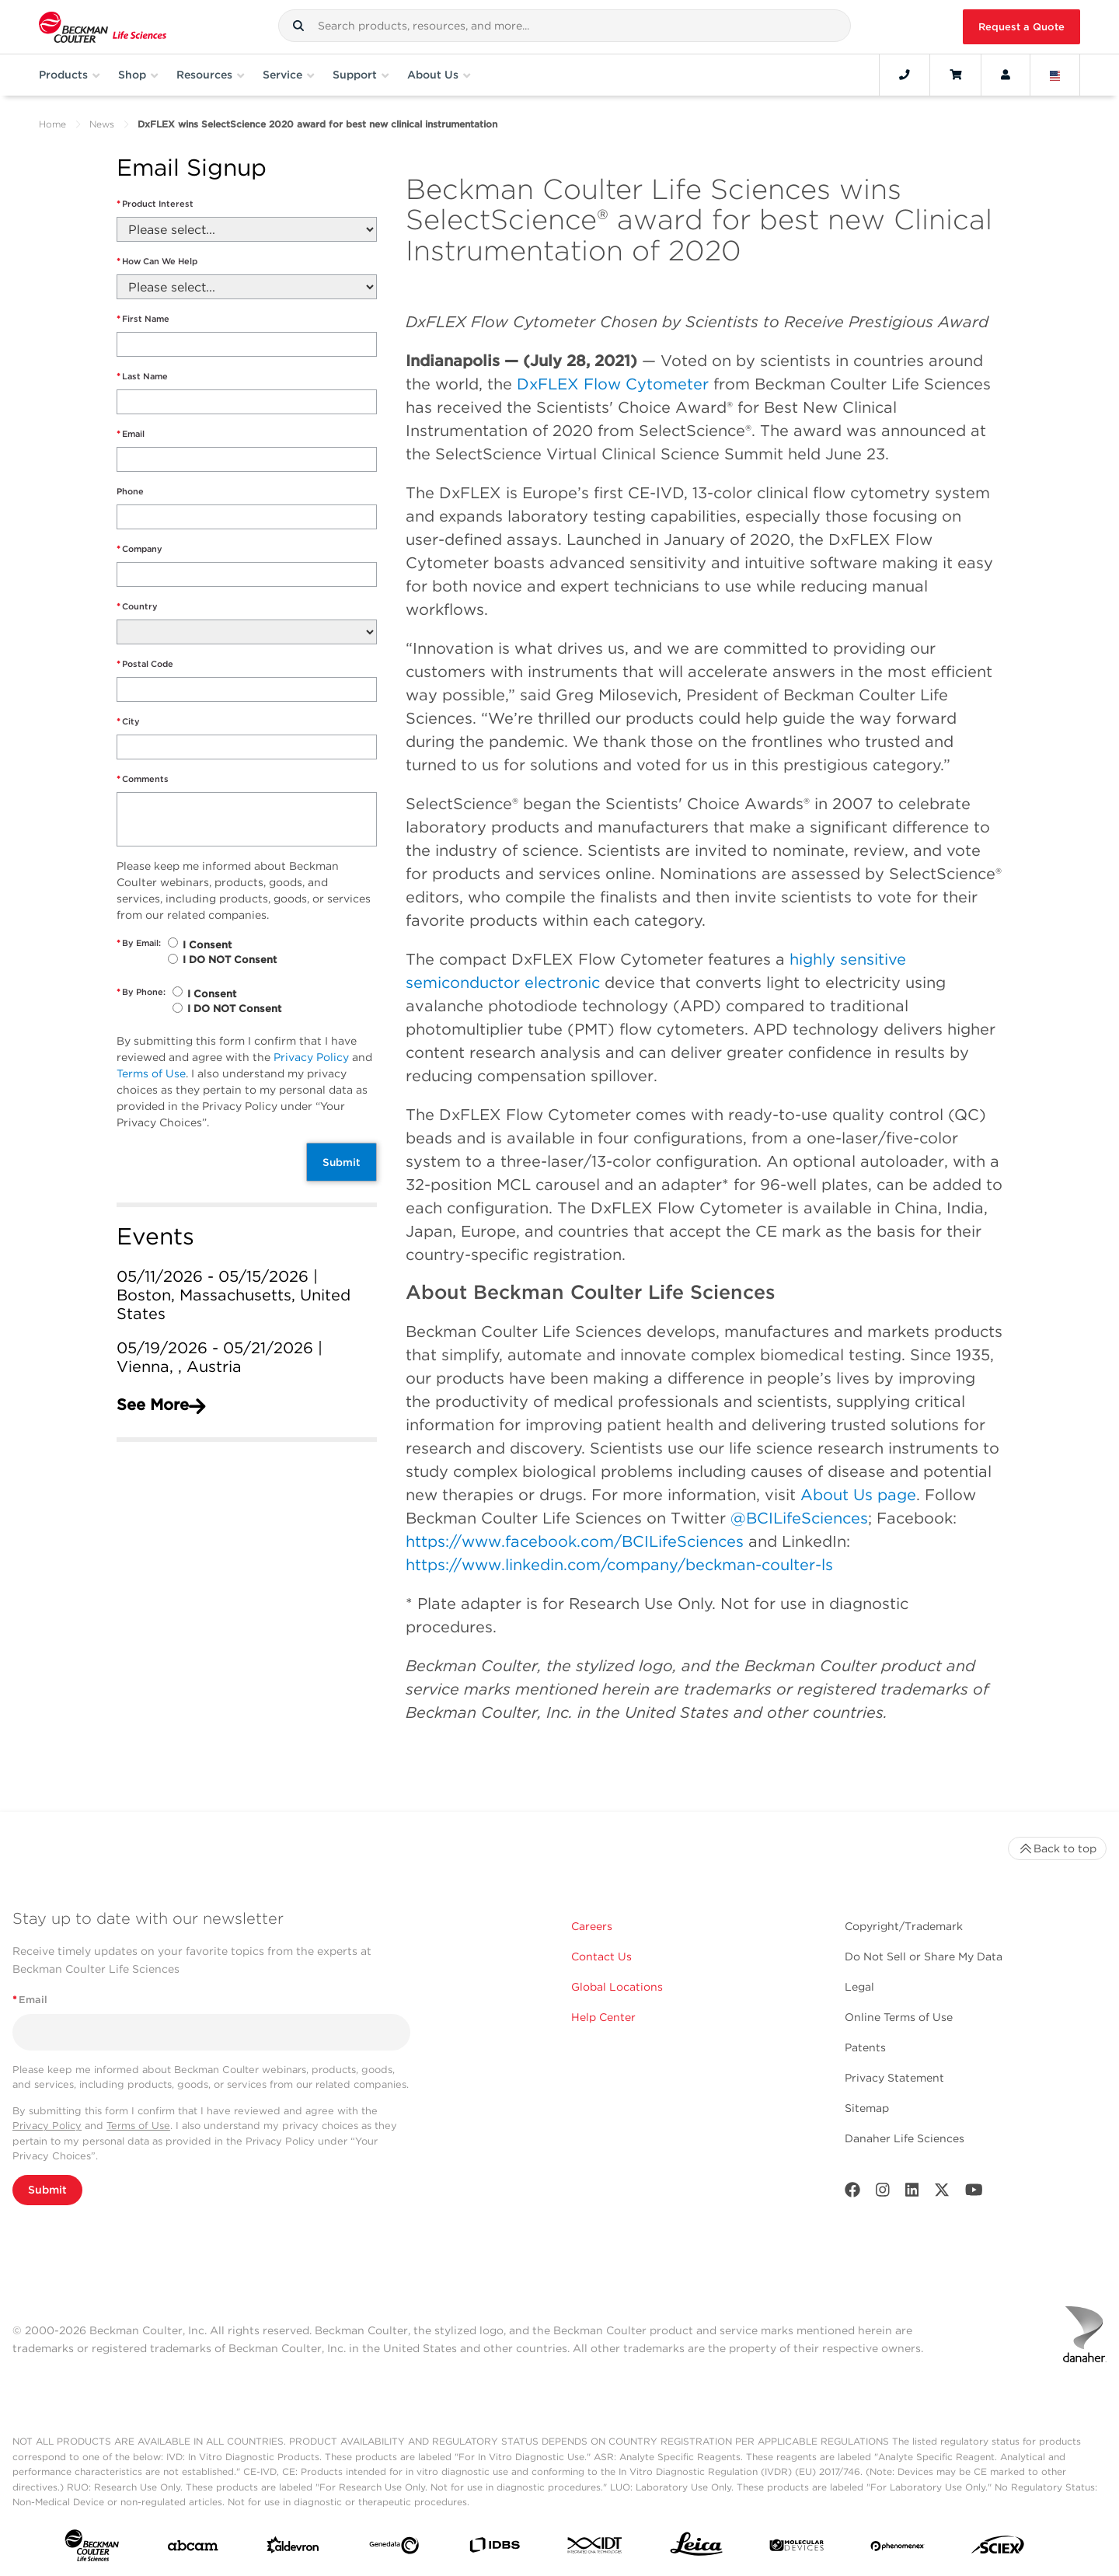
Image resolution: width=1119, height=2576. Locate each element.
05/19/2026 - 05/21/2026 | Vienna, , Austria (219, 1357)
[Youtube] (974, 2193)
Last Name (142, 376)
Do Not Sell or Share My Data (923, 1956)
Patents (865, 2047)
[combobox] (564, 25)
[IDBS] (494, 2548)
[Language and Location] (1055, 74)
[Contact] (904, 74)
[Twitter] (942, 2193)
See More (161, 1404)
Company (139, 549)
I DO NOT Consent (230, 959)
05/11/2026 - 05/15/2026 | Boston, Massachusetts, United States (233, 1295)
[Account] (1005, 74)
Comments (143, 779)
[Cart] (955, 74)
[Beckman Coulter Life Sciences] (102, 26)
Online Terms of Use (899, 2017)
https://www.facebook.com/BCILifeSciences (575, 1541)
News (101, 124)
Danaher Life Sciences (904, 2138)
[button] (298, 26)
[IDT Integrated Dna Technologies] (595, 2548)
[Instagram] (883, 2193)
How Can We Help (157, 261)
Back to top (1057, 1848)
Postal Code (145, 664)
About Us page (858, 1494)
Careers (591, 1926)
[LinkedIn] (912, 2193)
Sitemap (867, 2108)
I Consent (207, 945)
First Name (143, 319)
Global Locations (617, 1987)
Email (131, 434)
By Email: (139, 943)
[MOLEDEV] (796, 2548)
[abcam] (193, 2549)
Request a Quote (1021, 27)
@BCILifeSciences (799, 1518)
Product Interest (155, 204)
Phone (130, 491)
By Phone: (141, 992)
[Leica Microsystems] (696, 2548)
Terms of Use (151, 1073)
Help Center (603, 2017)
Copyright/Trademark (904, 1926)
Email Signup (192, 168)
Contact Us (601, 1956)
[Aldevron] (293, 2548)
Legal (859, 1987)
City (128, 721)
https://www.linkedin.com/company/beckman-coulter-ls (619, 1564)
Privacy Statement (894, 2078)
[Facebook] (852, 2193)
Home (52, 124)
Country (137, 606)
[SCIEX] (998, 2548)
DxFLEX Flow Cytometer (613, 384)
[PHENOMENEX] (898, 2548)
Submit (341, 1162)
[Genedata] (394, 2549)
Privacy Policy (311, 1057)
